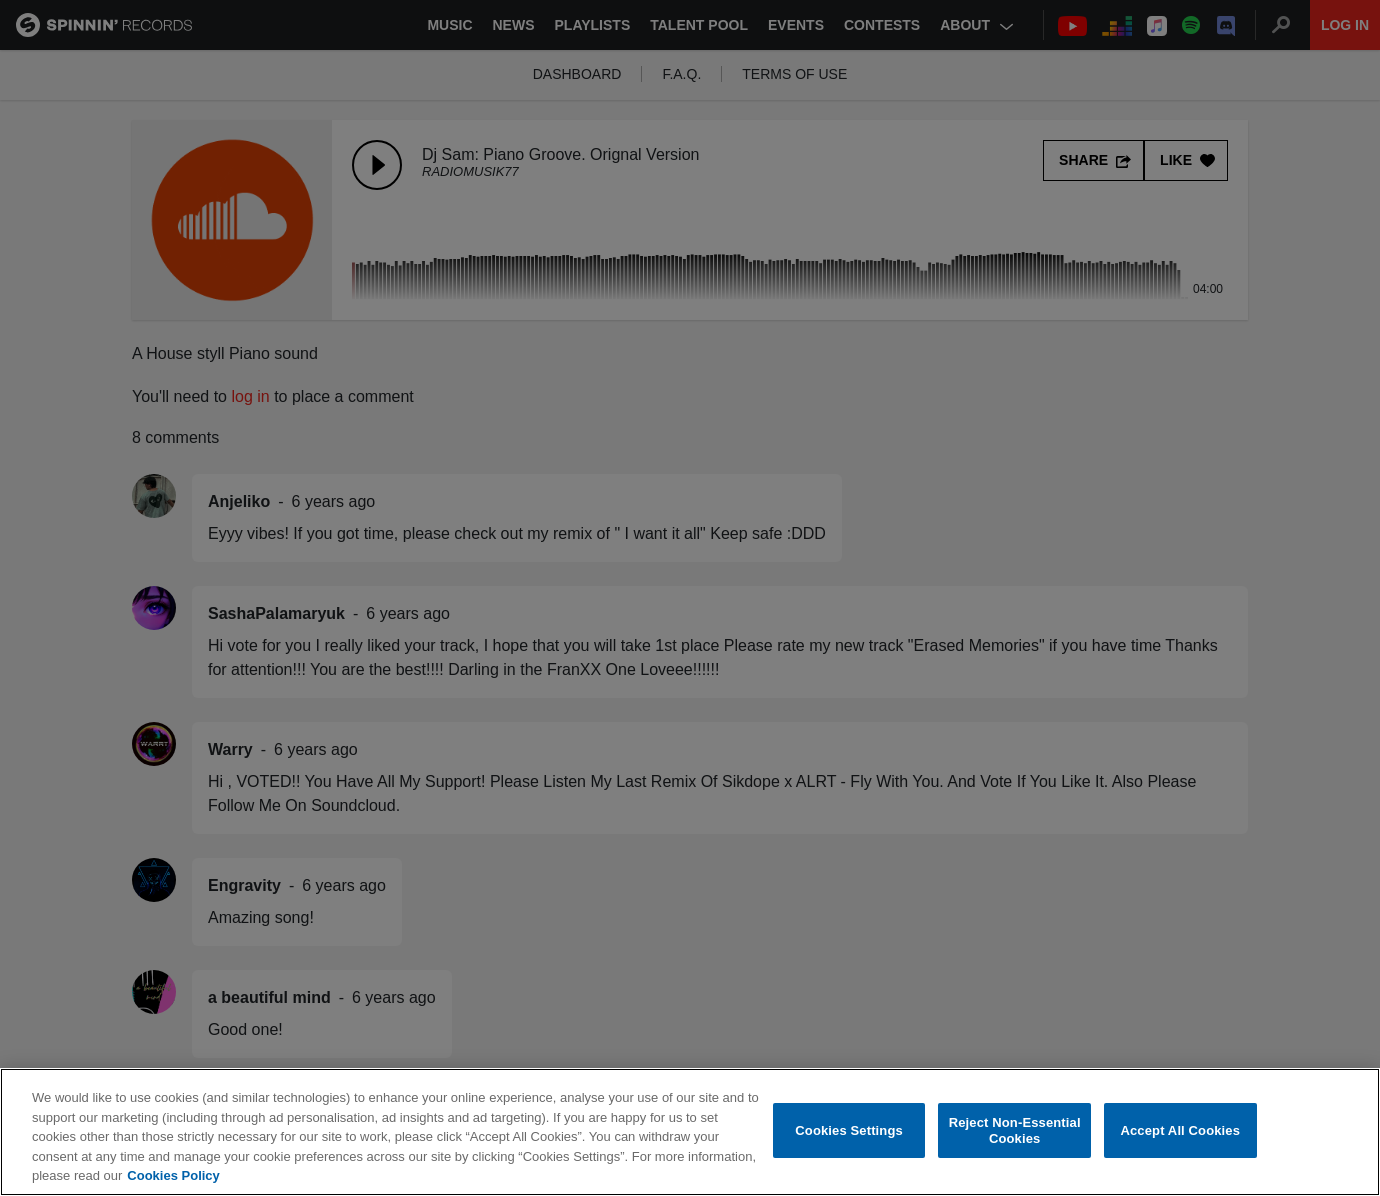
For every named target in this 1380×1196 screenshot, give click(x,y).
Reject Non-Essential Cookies (1015, 1139)
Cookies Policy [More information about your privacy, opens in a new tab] (173, 1185)
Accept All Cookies (1180, 1139)
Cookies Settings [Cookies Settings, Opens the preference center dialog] (849, 1139)
